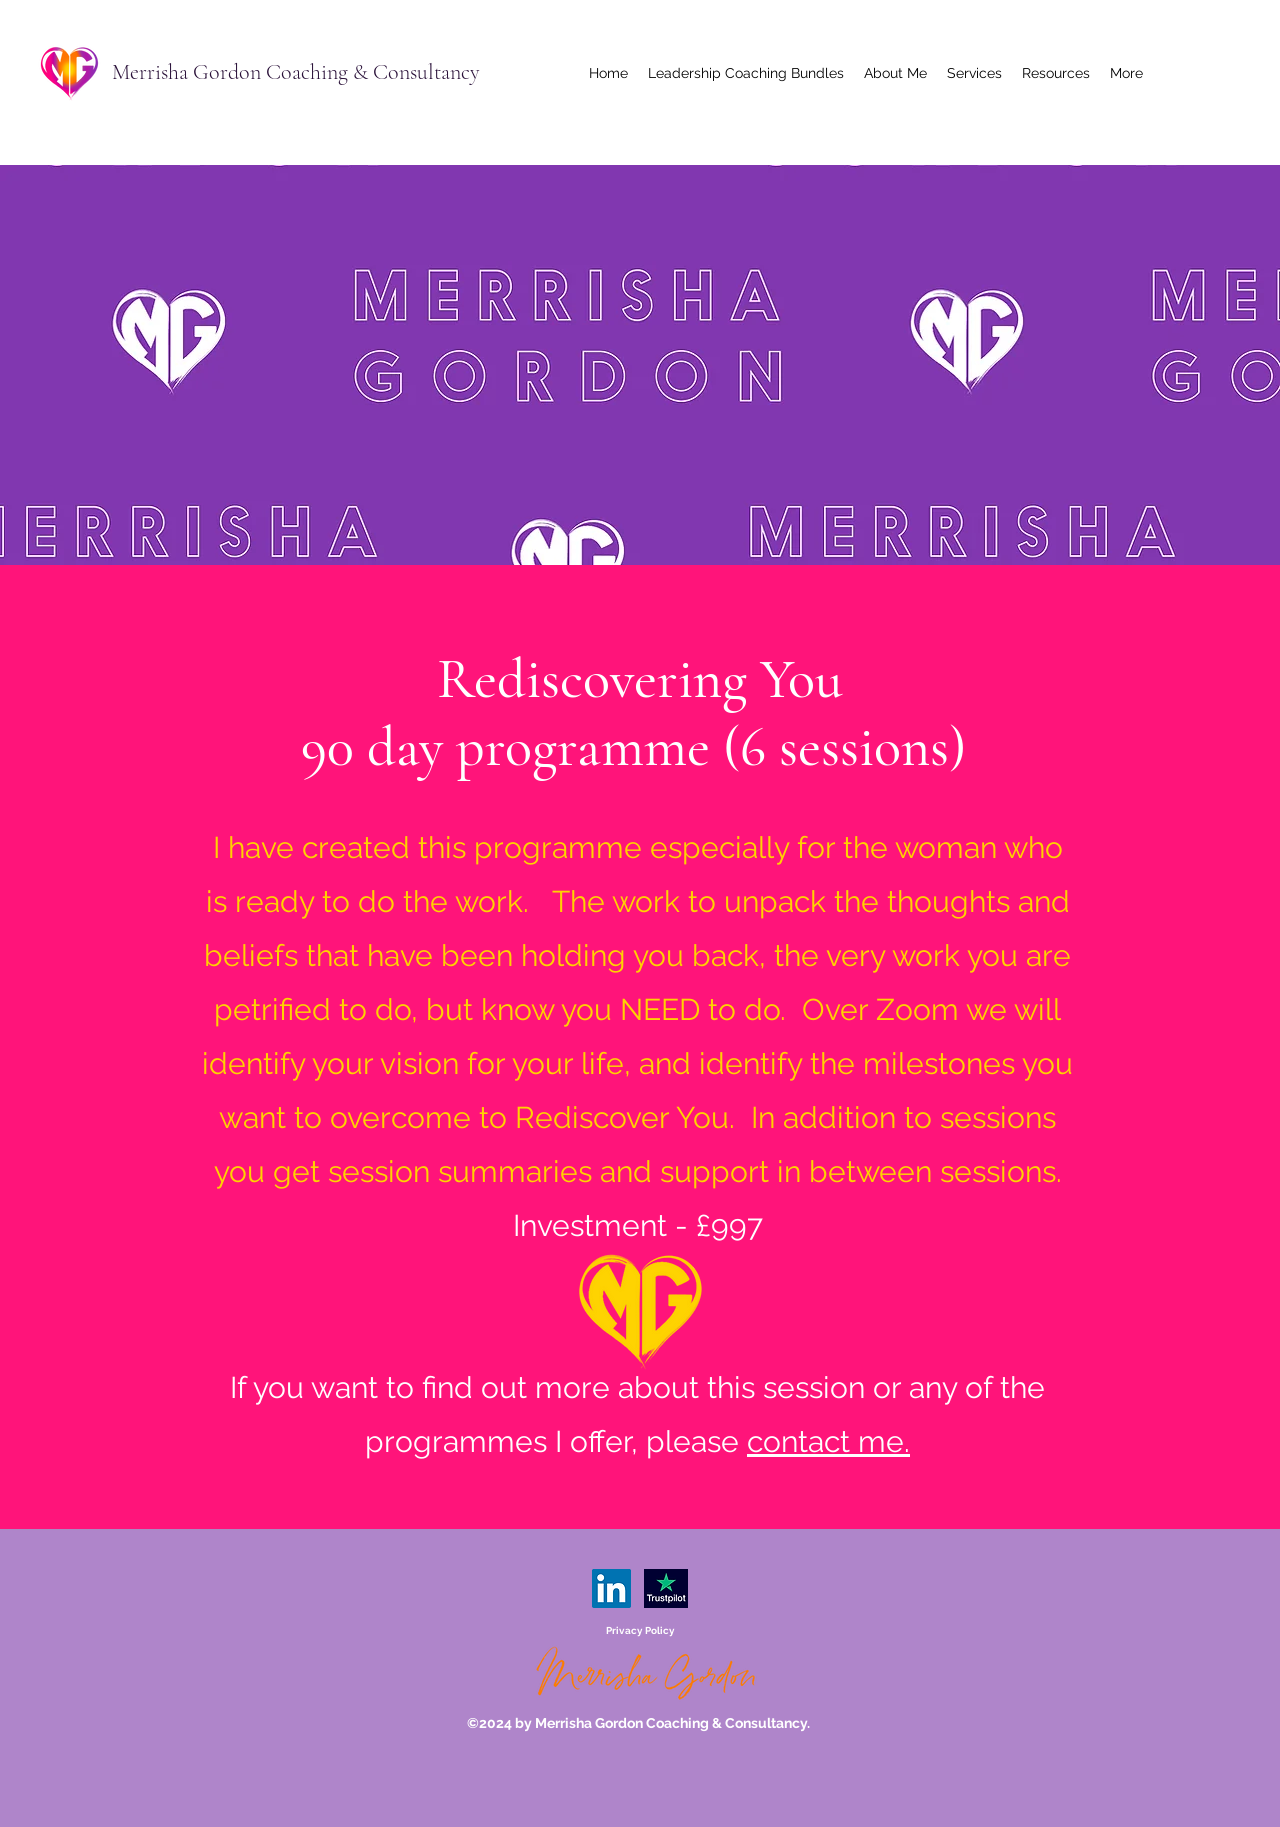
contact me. (828, 1441)
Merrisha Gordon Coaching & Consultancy (296, 72)
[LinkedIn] (611, 1588)
